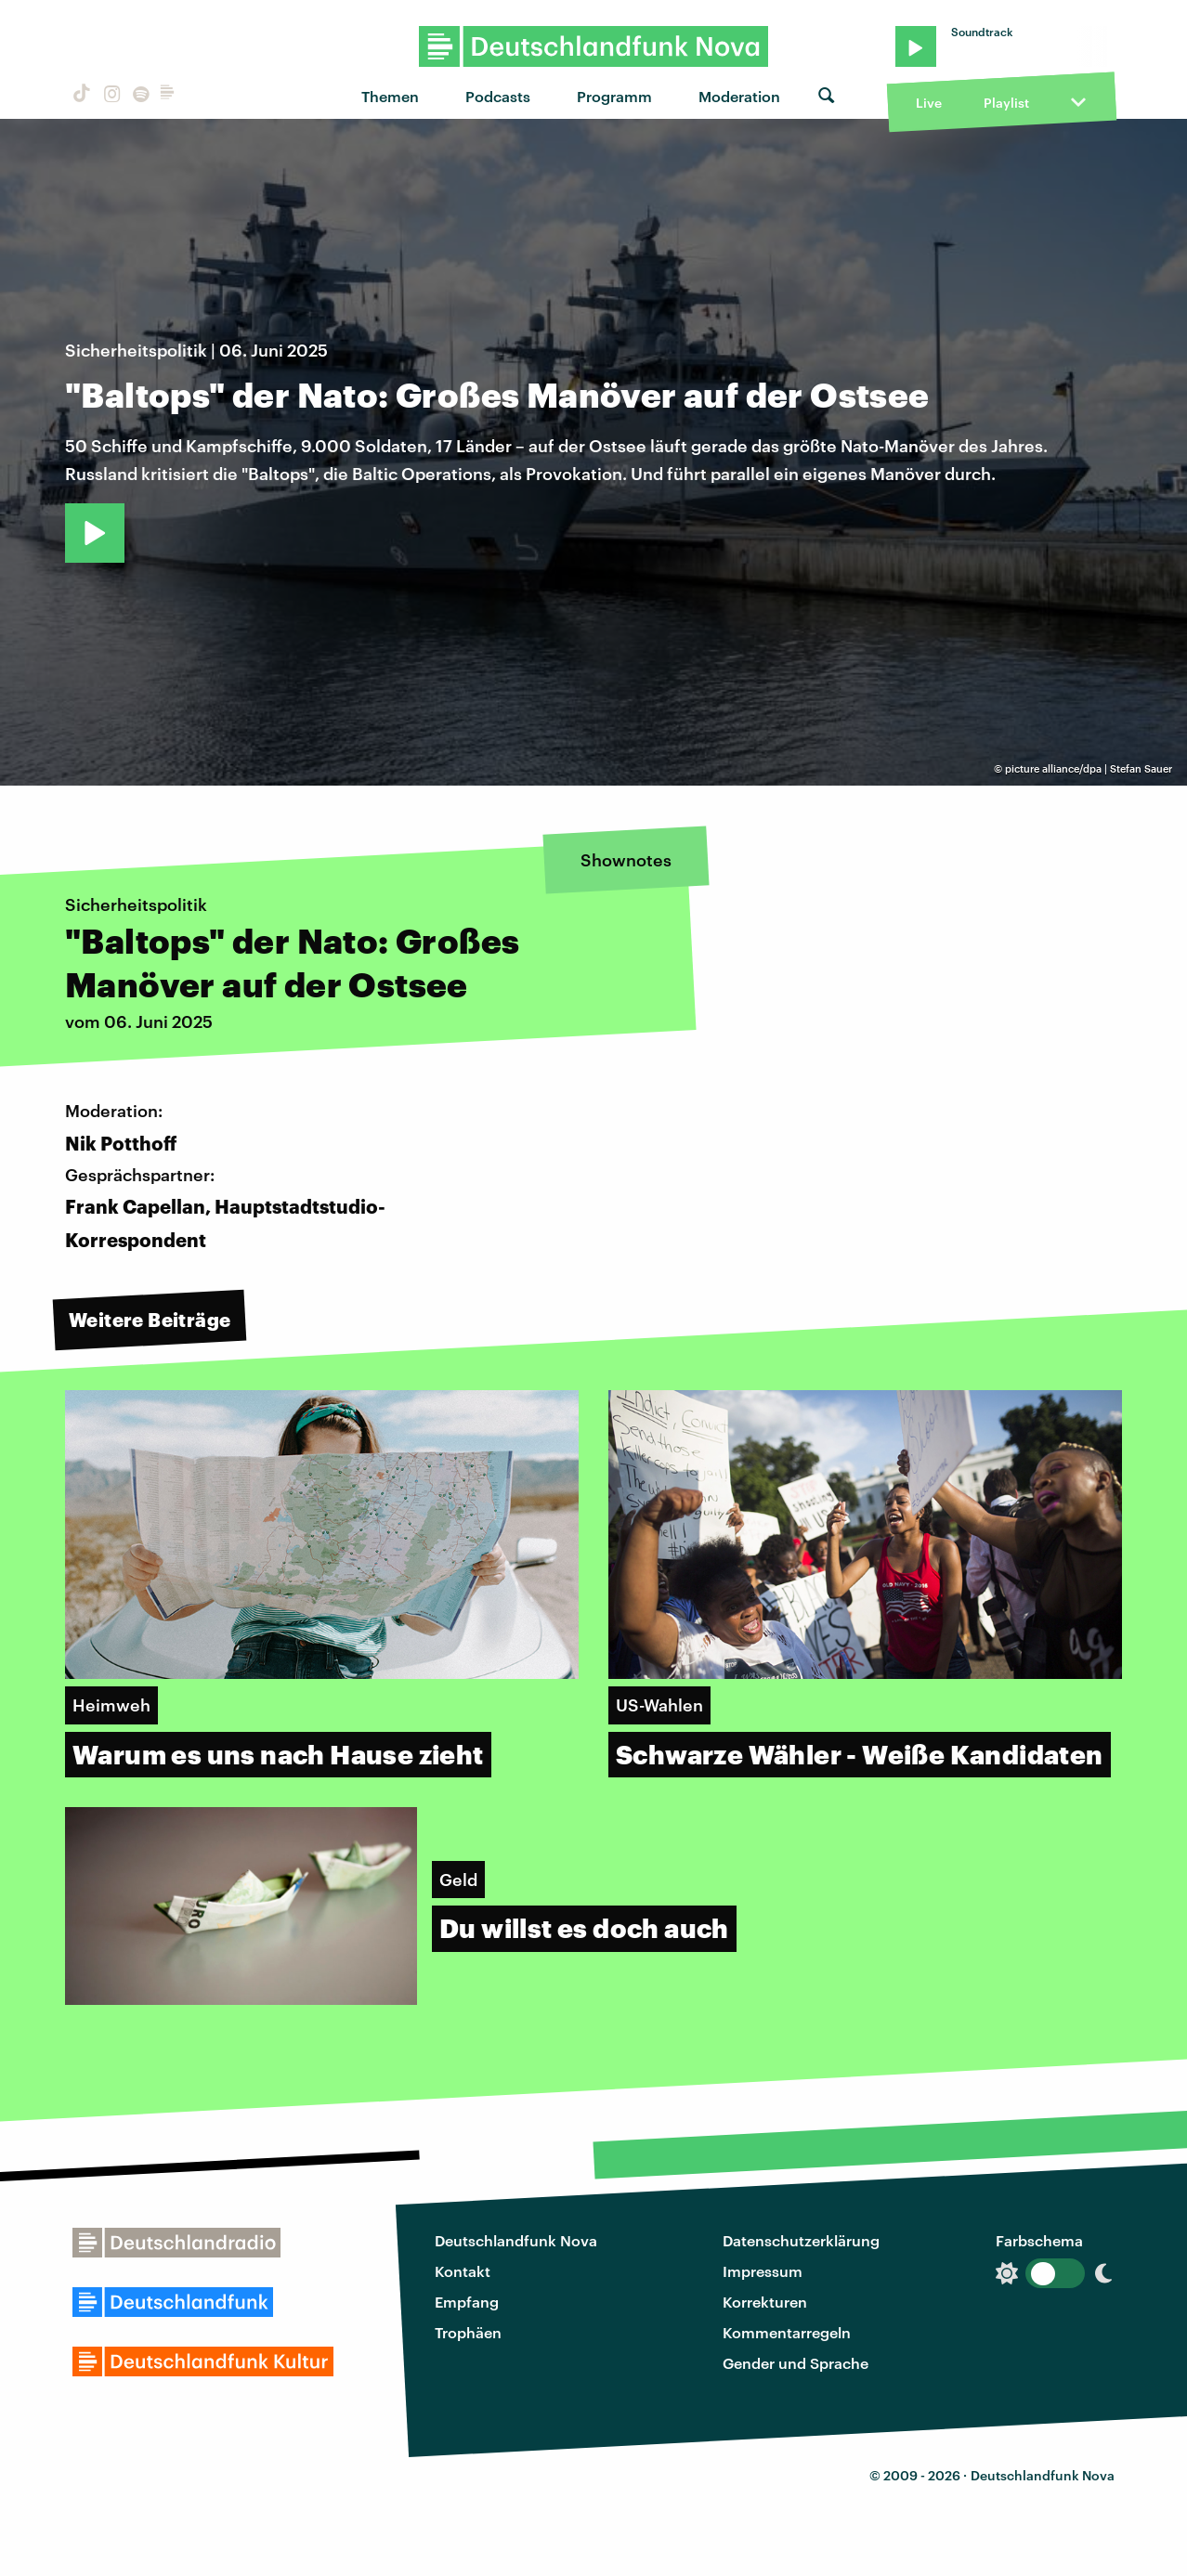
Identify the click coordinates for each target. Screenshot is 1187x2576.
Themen (390, 96)
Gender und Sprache (795, 2363)
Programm (614, 96)
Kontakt (462, 2271)
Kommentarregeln (787, 2332)
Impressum (762, 2271)
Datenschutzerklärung (801, 2240)
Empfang (467, 2301)
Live (929, 103)
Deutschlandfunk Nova (516, 2240)
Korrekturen (765, 2301)
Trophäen (468, 2332)
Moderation (739, 96)
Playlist (1006, 103)
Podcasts (497, 96)
